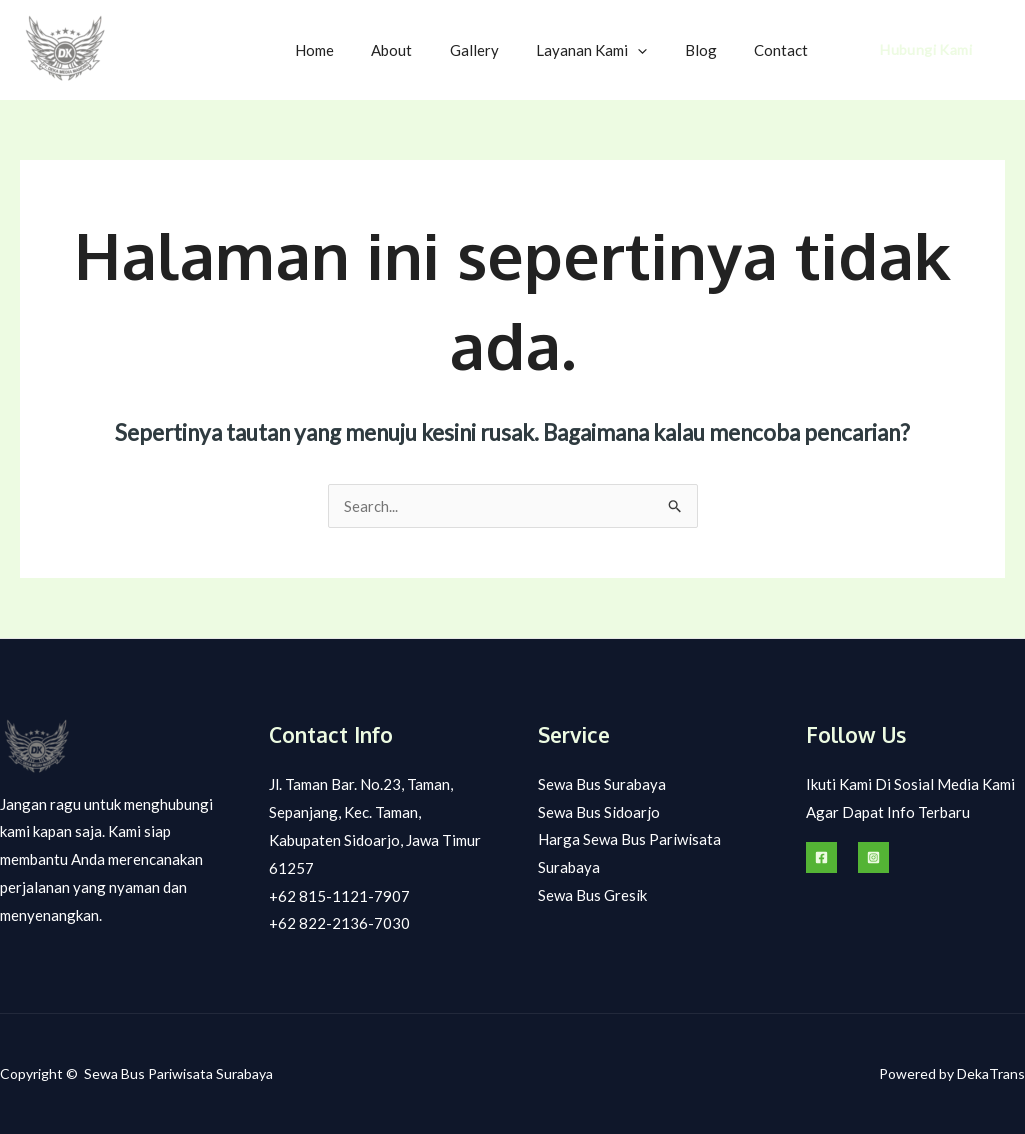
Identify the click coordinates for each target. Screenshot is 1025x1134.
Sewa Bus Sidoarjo (599, 812)
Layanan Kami (610, 50)
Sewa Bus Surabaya (602, 784)
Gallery (500, 50)
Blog (712, 50)
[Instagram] (873, 857)
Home (355, 50)
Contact (785, 50)
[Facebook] (821, 857)
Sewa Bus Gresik (592, 896)
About (425, 50)
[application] (656, 50)
